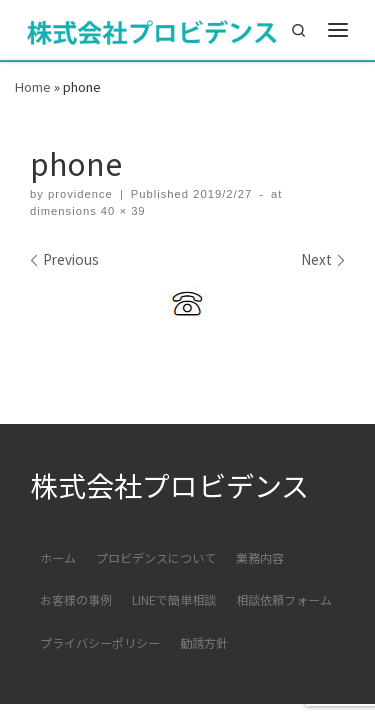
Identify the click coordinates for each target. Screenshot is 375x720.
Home (33, 86)
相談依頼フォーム (284, 599)
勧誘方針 (204, 642)
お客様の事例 (76, 599)
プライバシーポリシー (100, 642)
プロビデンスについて (156, 557)
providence (80, 194)
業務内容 (260, 557)
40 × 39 (121, 211)
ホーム (58, 557)
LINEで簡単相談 (174, 599)
